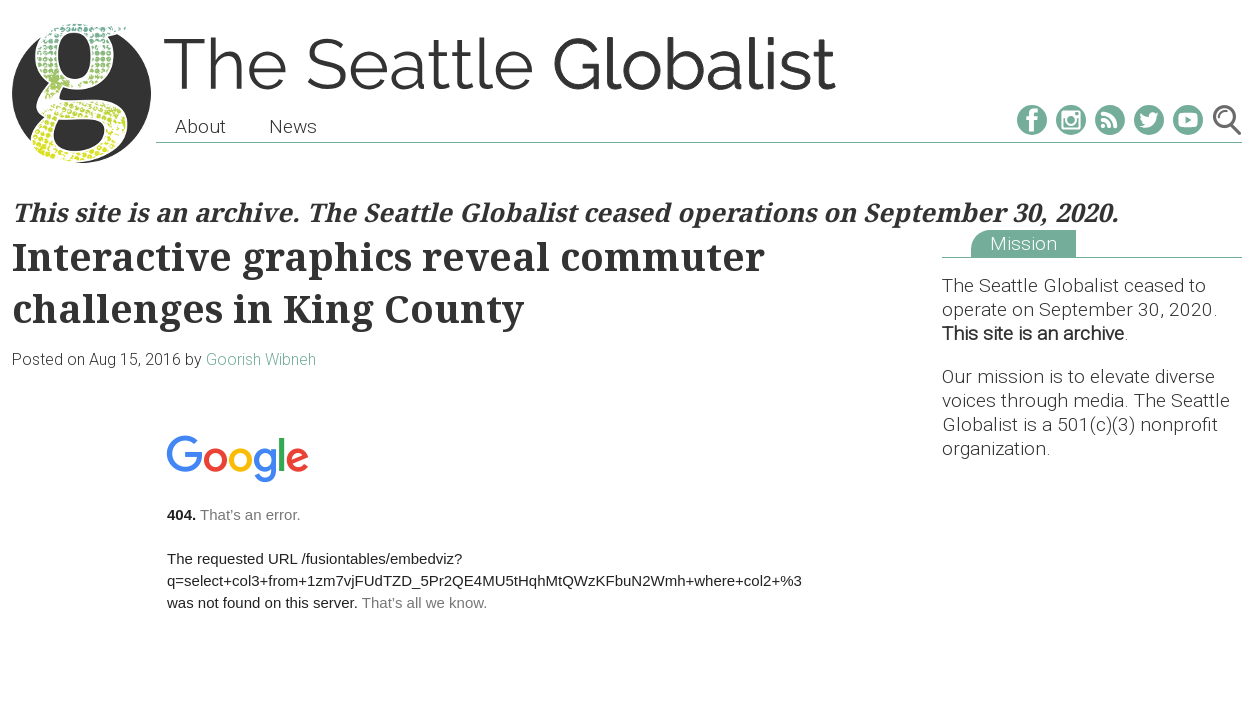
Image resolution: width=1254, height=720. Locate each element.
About (200, 126)
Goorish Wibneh (261, 359)
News (293, 126)
